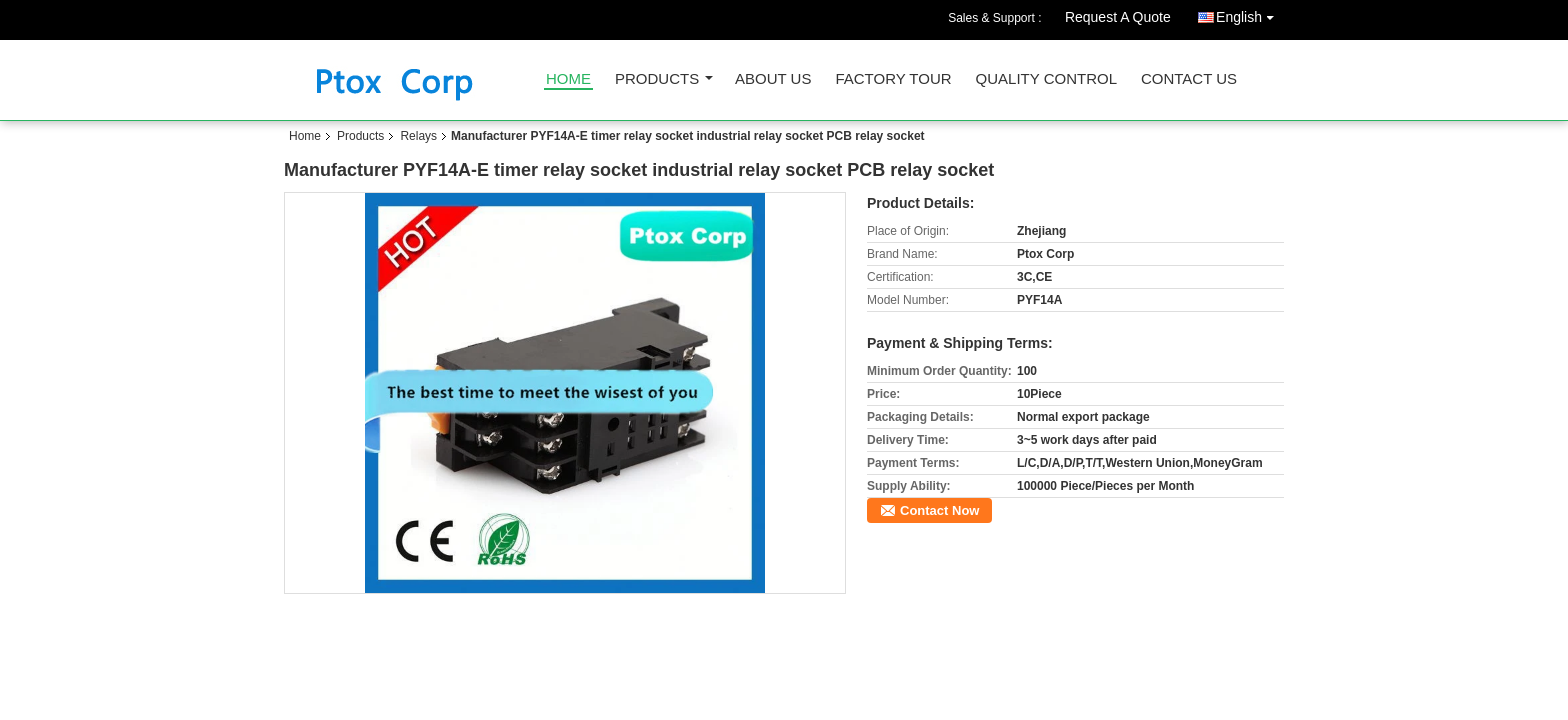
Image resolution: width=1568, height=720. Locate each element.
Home (568, 79)
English (1250, 13)
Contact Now (939, 510)
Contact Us (1189, 79)
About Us (773, 79)
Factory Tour (893, 79)
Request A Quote (1118, 17)
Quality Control (1046, 79)
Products (657, 79)
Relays (418, 136)
